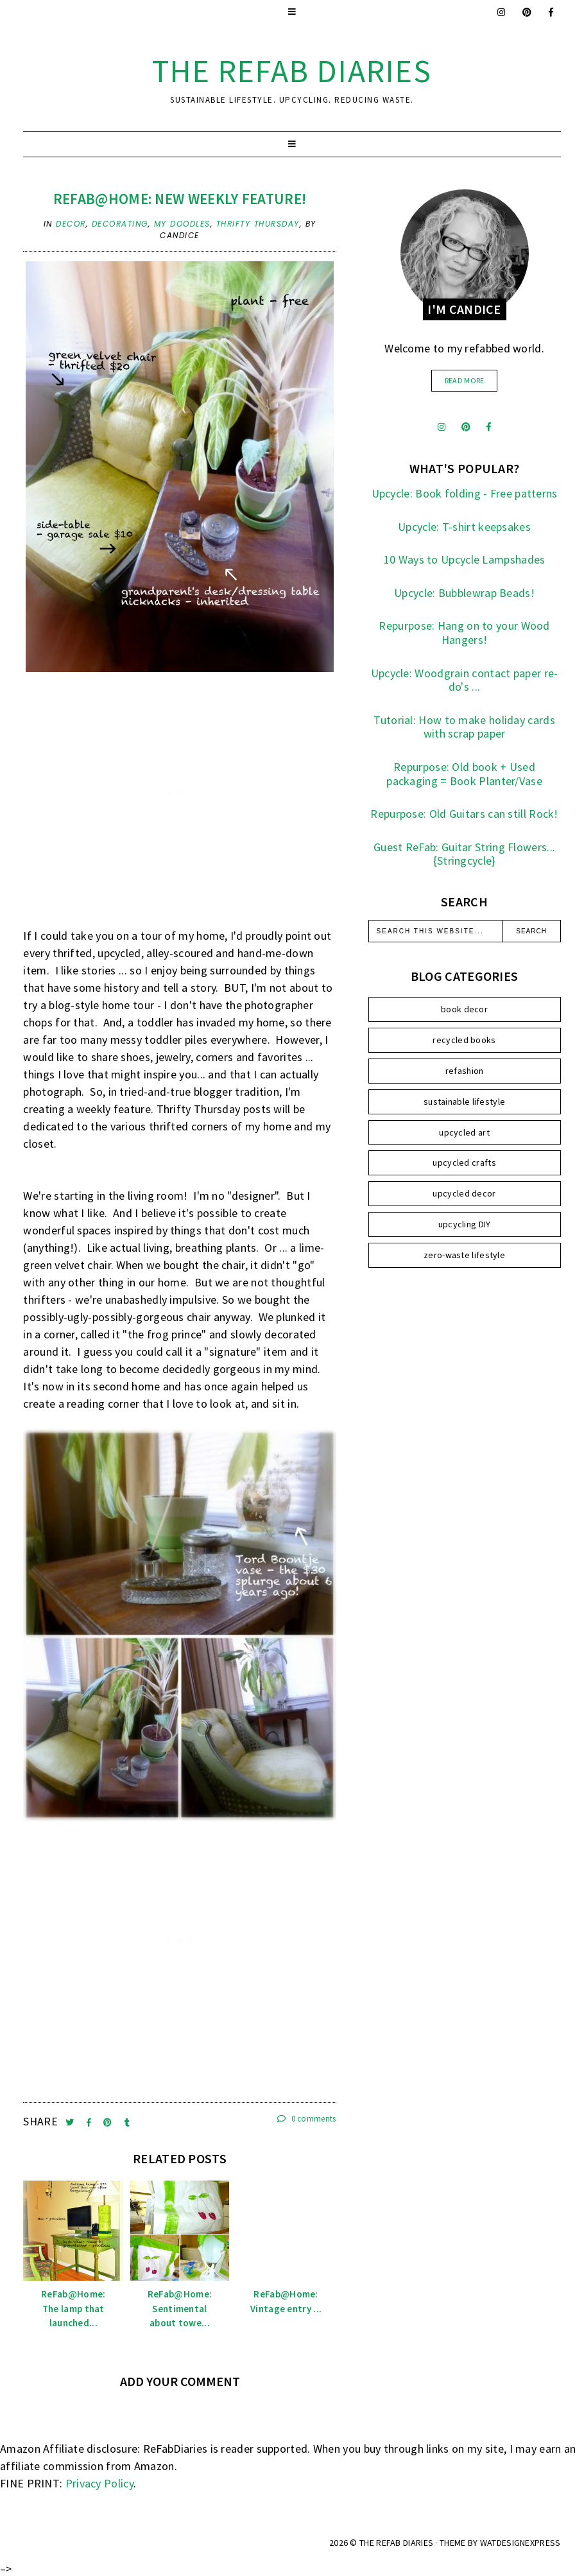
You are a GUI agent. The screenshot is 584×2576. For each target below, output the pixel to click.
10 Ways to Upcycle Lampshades (464, 559)
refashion (464, 1070)
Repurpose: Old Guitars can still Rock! (464, 813)
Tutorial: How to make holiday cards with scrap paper (464, 727)
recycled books (464, 1040)
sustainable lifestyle (464, 1101)
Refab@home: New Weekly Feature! (179, 198)
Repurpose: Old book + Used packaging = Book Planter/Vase (464, 773)
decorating (120, 223)
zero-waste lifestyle (464, 1255)
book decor (464, 1009)
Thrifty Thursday (258, 223)
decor (71, 223)
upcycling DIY (464, 1224)
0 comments (306, 2118)
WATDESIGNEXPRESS (520, 2542)
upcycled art (464, 1132)
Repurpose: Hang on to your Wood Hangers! (464, 632)
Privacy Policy (99, 2483)
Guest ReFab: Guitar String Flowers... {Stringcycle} (464, 854)
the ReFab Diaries (292, 71)
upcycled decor (464, 1193)
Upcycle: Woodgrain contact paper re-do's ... (464, 680)
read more (465, 380)
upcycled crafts (464, 1162)
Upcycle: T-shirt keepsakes (464, 526)
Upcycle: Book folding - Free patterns (465, 493)
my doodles (182, 223)
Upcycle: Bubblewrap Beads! (464, 592)
